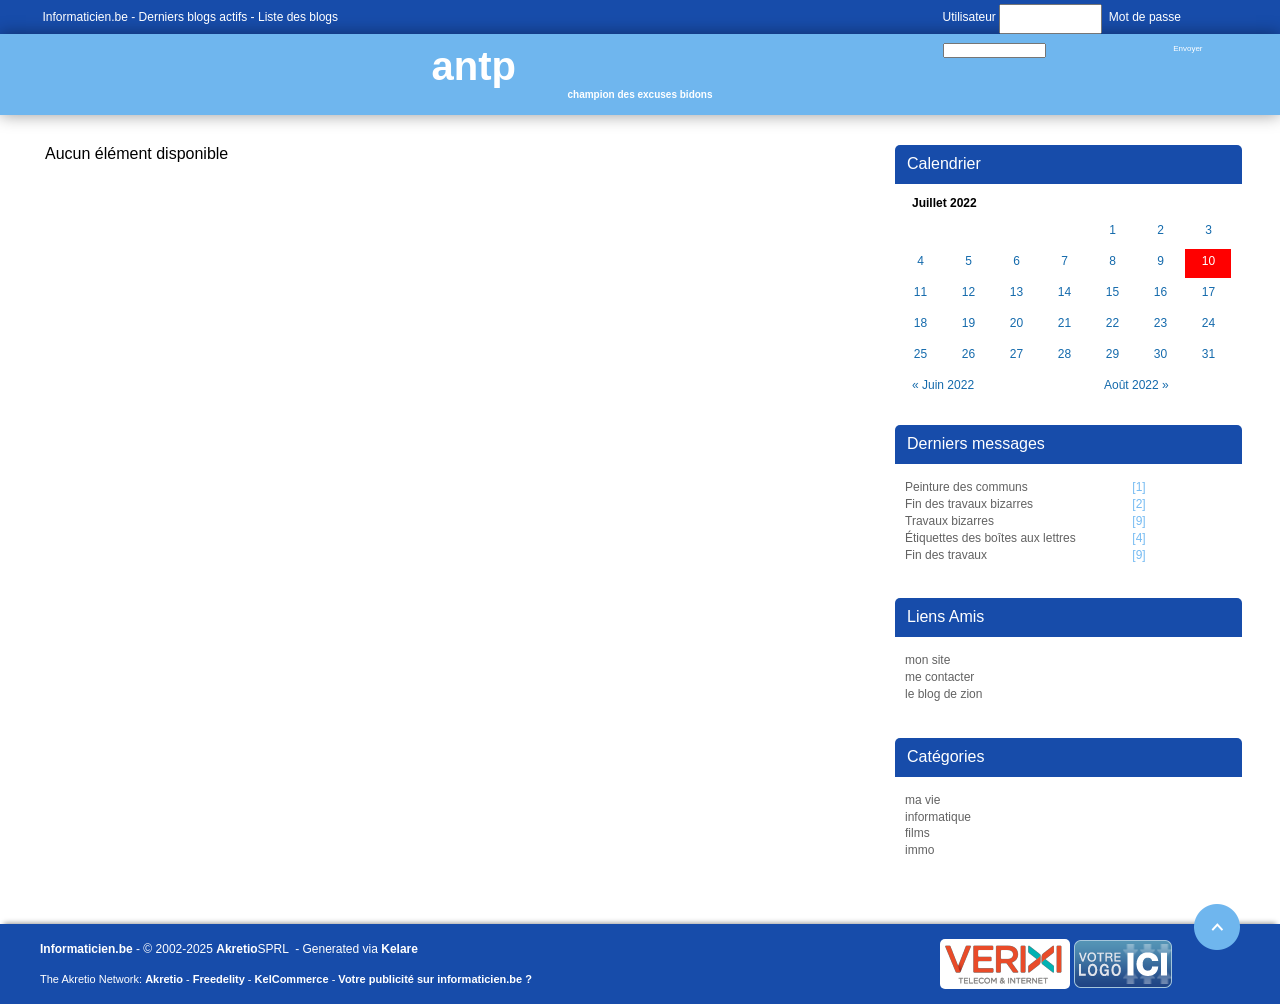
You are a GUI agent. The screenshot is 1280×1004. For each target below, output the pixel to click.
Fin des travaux (946, 555)
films (917, 833)
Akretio (236, 949)
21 (1064, 323)
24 (1208, 323)
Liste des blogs (298, 17)
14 (1064, 292)
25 (920, 354)
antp (474, 66)
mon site (927, 660)
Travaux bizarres (949, 521)
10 (1208, 261)
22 (1112, 323)
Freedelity (219, 979)
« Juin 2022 (943, 385)
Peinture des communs (966, 487)
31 (1208, 354)
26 (968, 354)
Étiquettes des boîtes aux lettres (990, 538)
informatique (938, 817)
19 (968, 323)
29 (1112, 354)
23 (1160, 323)
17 (1208, 292)
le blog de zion (943, 694)
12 (968, 292)
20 (1016, 323)
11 (920, 292)
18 (920, 323)
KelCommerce (292, 979)
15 (1112, 292)
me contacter (939, 677)
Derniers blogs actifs (193, 17)
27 (1016, 354)
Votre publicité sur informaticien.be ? (435, 979)
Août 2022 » (1136, 385)
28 (1064, 354)
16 (1160, 292)
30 (1160, 354)
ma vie (922, 800)
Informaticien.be (85, 17)
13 (1016, 292)
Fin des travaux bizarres (969, 504)
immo (919, 850)
